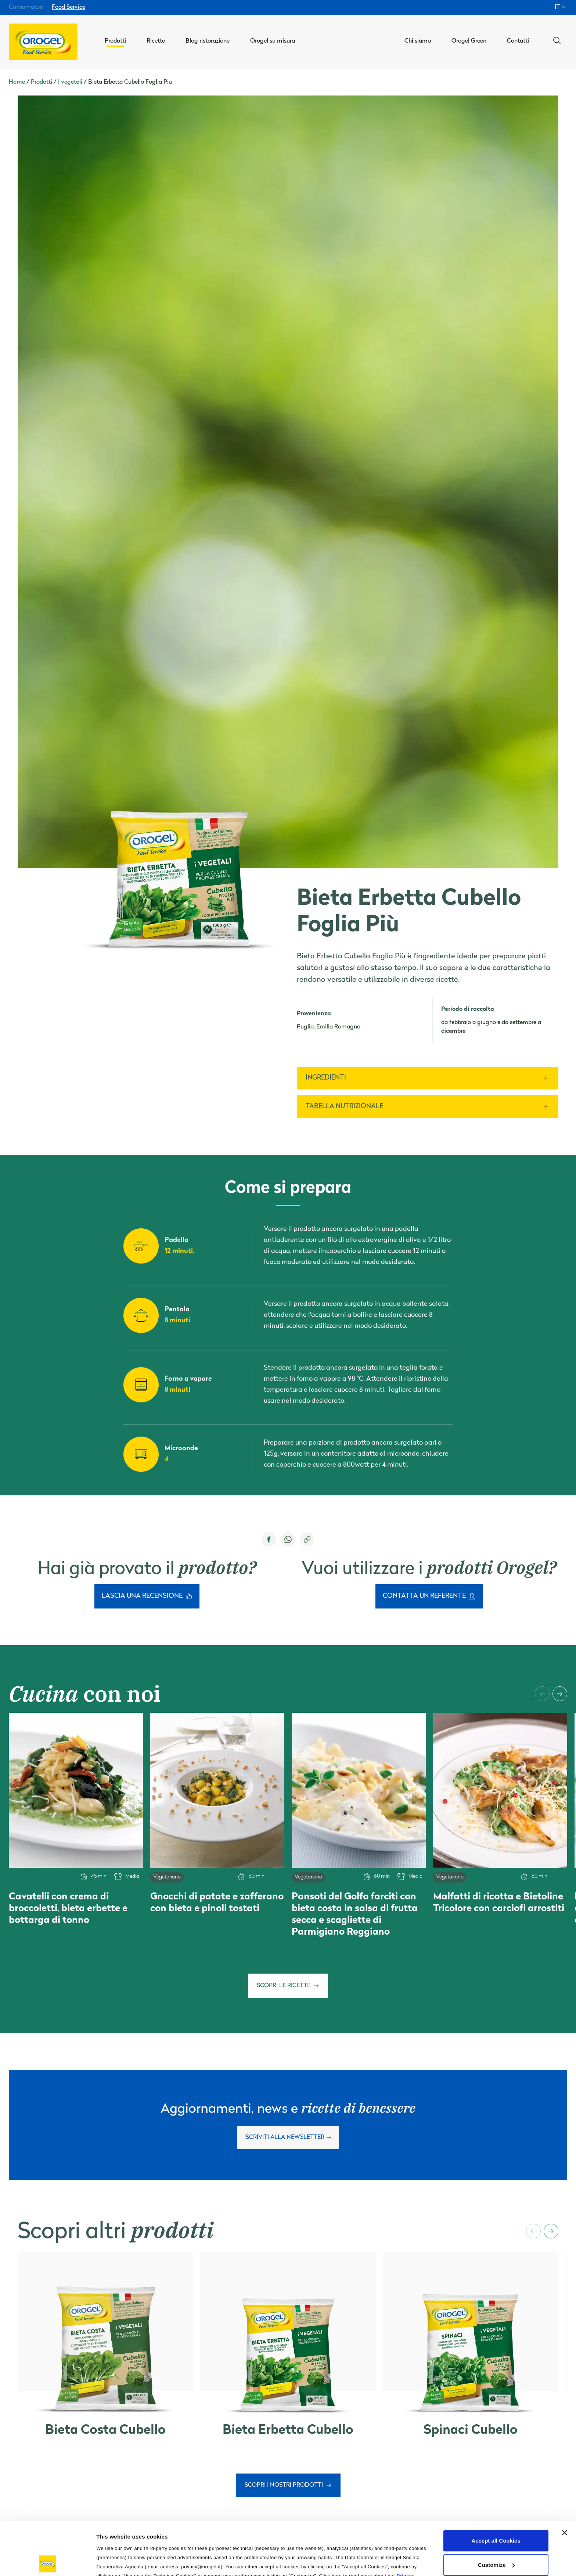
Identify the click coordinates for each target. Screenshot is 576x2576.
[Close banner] (564, 2480)
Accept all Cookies (495, 2488)
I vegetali (70, 82)
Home (17, 82)
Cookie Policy (139, 2532)
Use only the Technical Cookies (496, 2536)
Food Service (68, 7)
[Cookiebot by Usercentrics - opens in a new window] (47, 2561)
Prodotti (41, 82)
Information (111, 2561)
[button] (542, 1693)
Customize (496, 2512)
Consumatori (26, 7)
